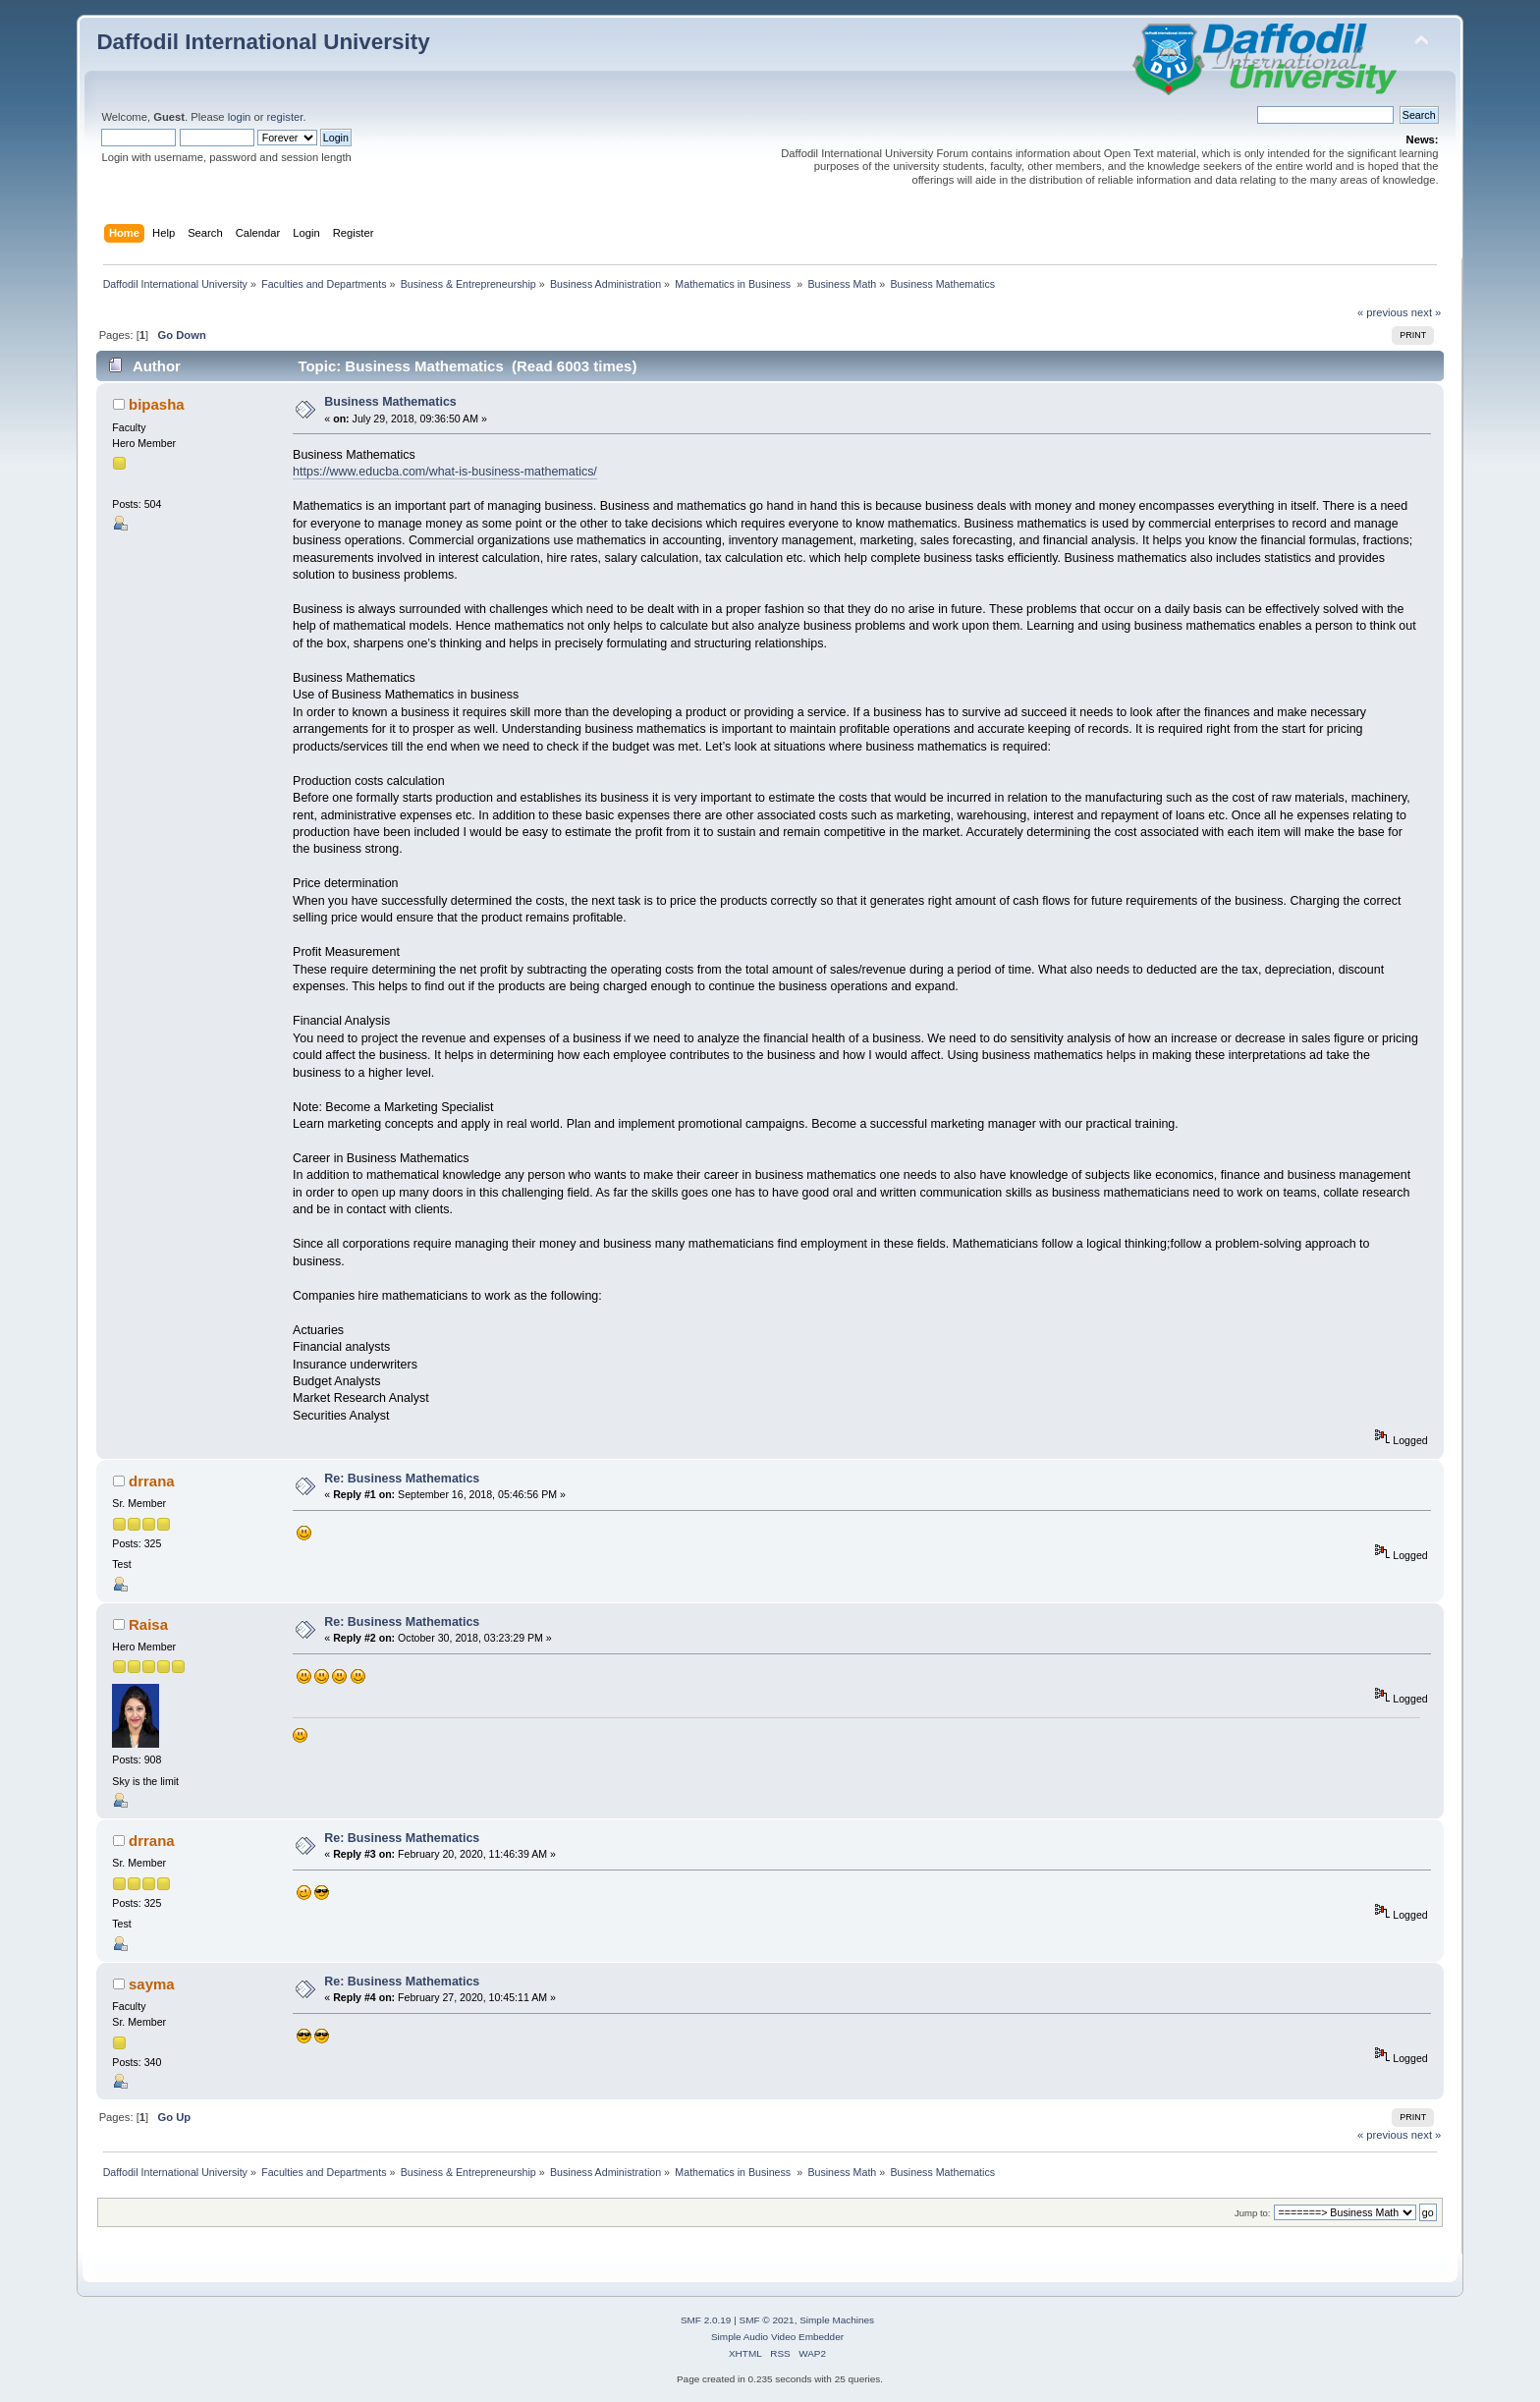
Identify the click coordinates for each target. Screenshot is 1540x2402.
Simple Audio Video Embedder (777, 2336)
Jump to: (1253, 2212)
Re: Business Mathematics (401, 1478)
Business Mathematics (390, 402)
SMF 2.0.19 (706, 2320)
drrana (152, 1481)
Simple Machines (836, 2320)
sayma (152, 1984)
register (285, 117)
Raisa (148, 1624)
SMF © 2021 (767, 2320)
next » (1426, 312)
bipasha (157, 404)
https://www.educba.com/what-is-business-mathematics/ (445, 471)
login (239, 117)
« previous (1382, 312)
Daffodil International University (262, 41)
